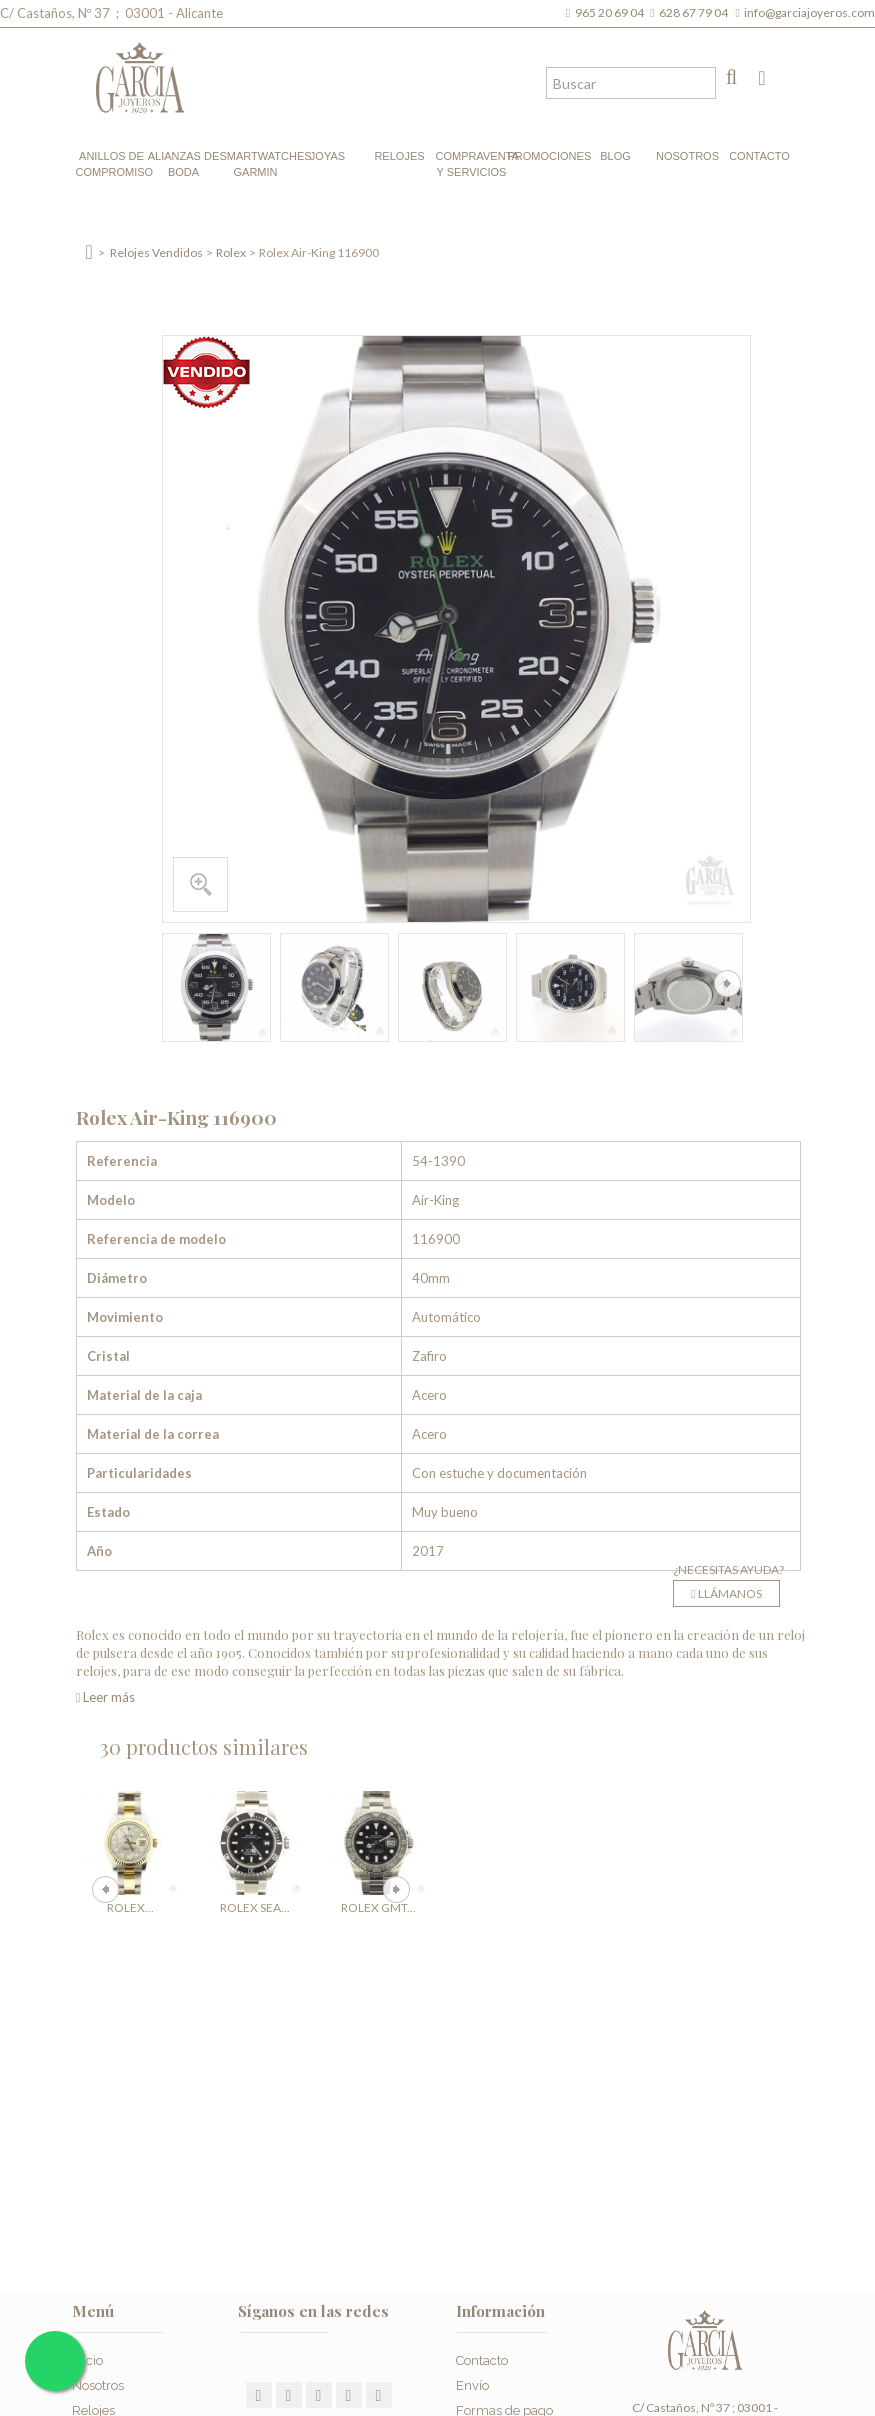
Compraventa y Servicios (472, 164)
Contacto (759, 156)
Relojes (399, 156)
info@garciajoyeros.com (809, 12)
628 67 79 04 (695, 12)
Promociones (544, 156)
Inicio (87, 2360)
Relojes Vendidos (156, 252)
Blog (615, 156)
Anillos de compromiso (112, 164)
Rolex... (130, 1907)
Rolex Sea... (255, 1907)
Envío (472, 2385)
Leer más (106, 1697)
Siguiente (727, 983)
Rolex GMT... (378, 1907)
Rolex (231, 252)
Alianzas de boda (184, 164)
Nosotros (687, 156)
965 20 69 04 (611, 12)
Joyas (327, 156)
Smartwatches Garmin (256, 164)
